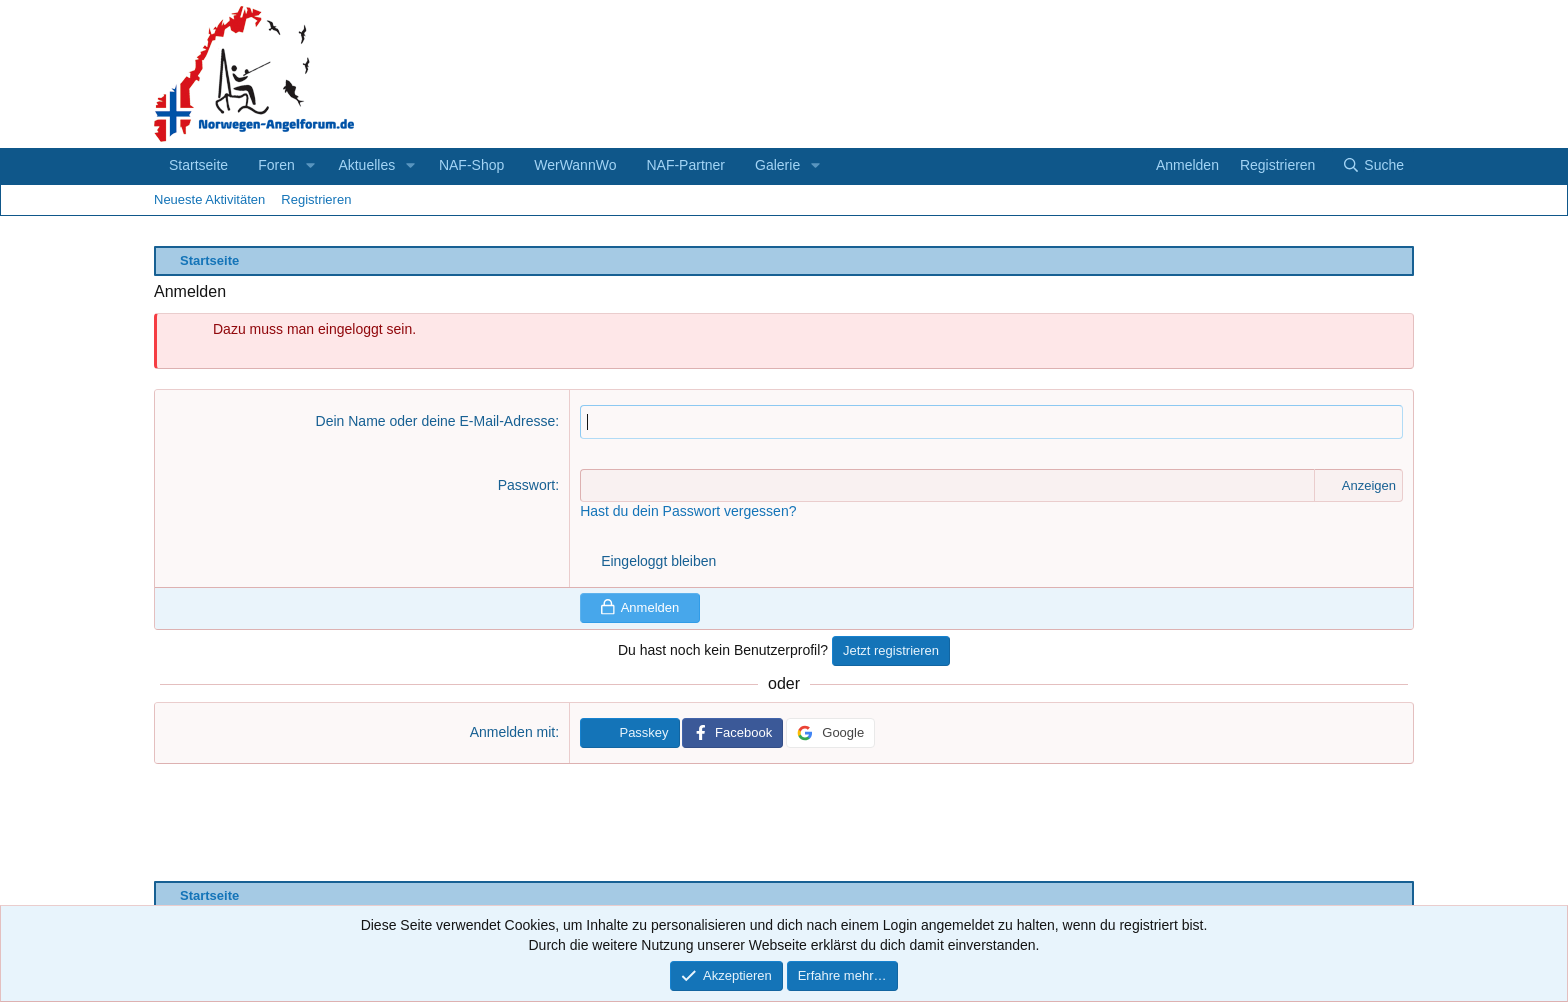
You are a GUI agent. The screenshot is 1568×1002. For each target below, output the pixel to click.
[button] (310, 166)
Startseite (198, 165)
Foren (276, 165)
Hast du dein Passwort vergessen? (688, 511)
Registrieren (316, 199)
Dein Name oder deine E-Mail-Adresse (436, 421)
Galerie (777, 165)
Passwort (527, 485)
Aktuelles (366, 165)
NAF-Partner (685, 165)
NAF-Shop (471, 165)
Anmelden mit (513, 732)
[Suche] (1373, 166)
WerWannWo (575, 165)
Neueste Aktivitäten (209, 199)
